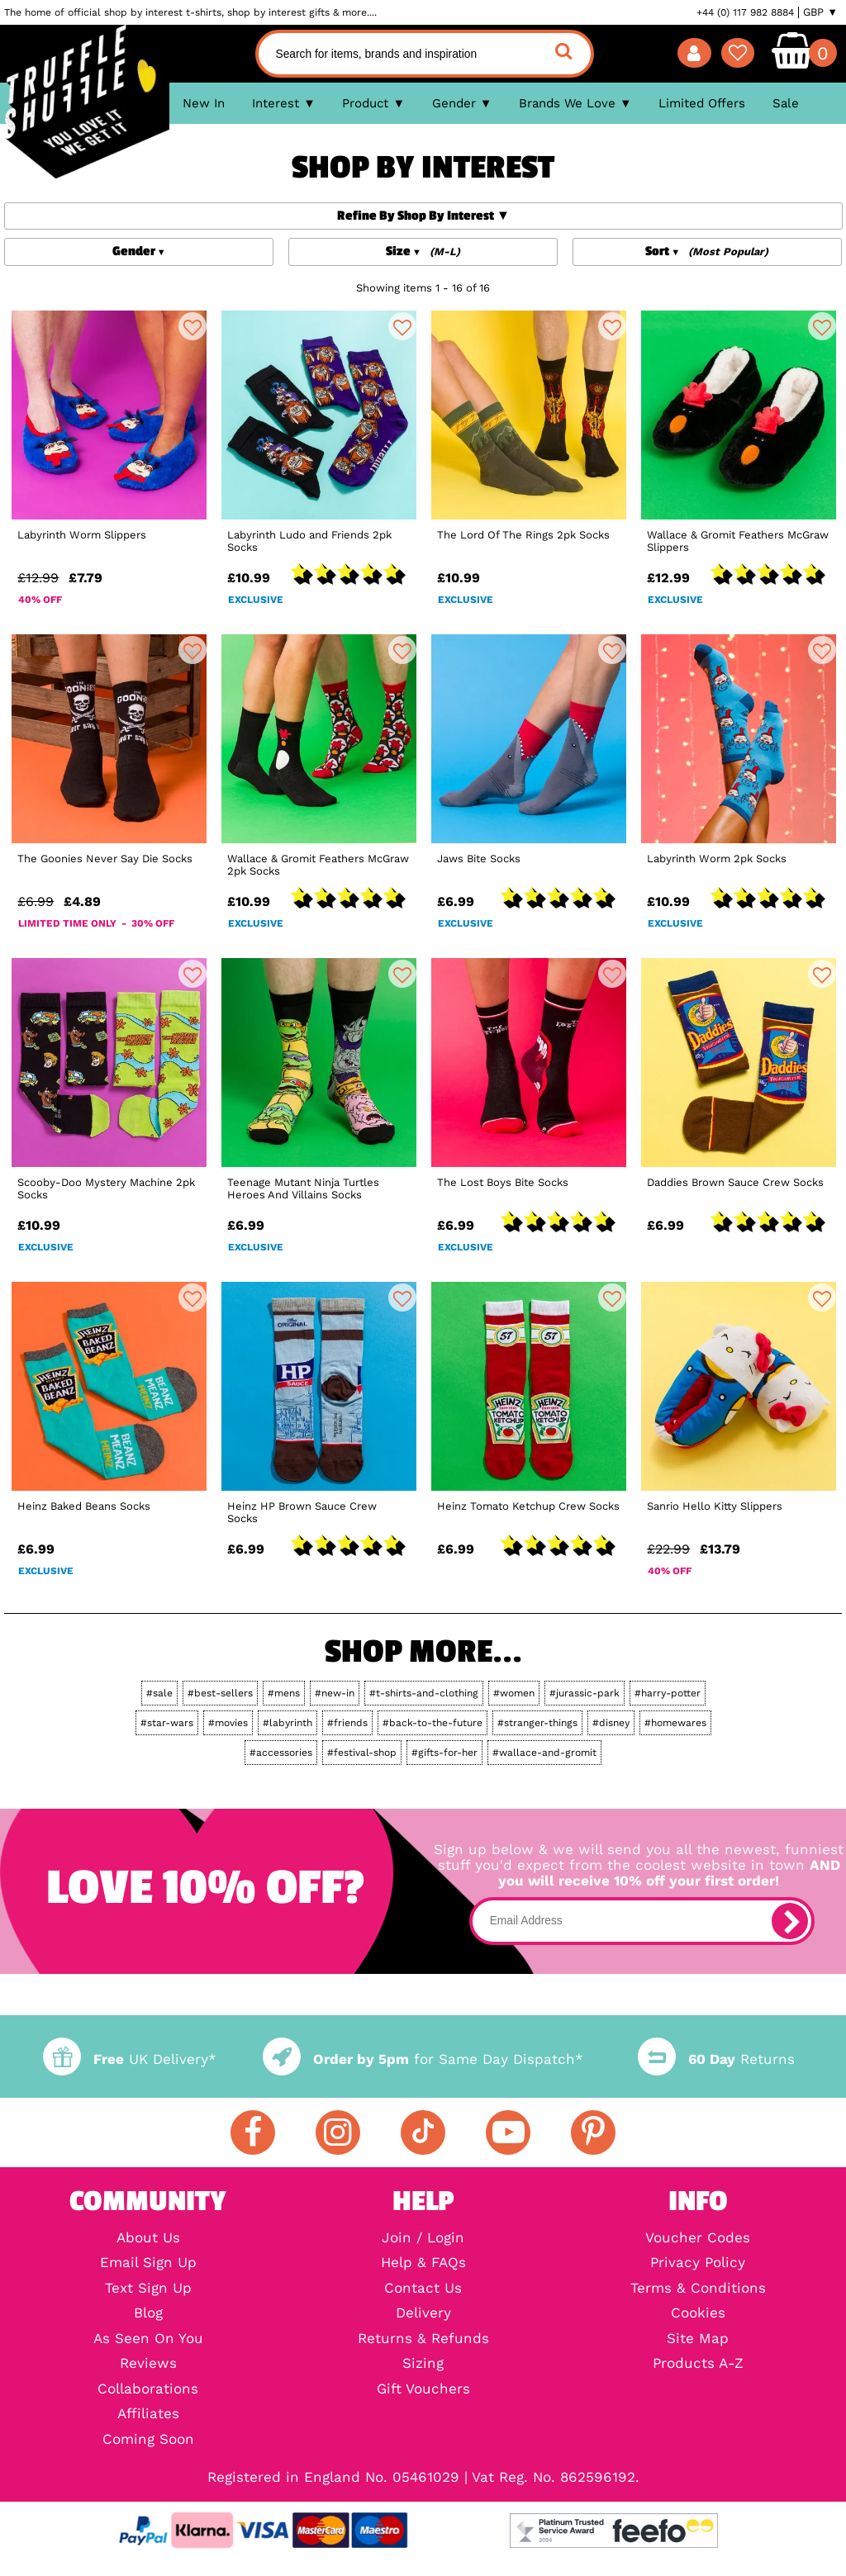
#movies (228, 1723)
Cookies (698, 2314)
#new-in (334, 1693)
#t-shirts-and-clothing (423, 1693)
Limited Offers (701, 103)
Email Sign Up (148, 2263)
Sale (785, 103)
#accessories (281, 1752)
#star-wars (166, 1723)
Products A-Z (698, 2364)
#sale (159, 1693)
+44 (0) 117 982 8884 (745, 12)
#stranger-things (537, 1723)
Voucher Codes (697, 2239)
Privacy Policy (697, 2263)
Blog (148, 2314)
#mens (284, 1693)
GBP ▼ (820, 12)
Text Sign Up (148, 2289)
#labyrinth (287, 1723)
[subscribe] (790, 1921)
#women (514, 1693)
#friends (347, 1723)
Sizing (423, 2364)
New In (204, 103)
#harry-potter (667, 1693)
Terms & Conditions (698, 2289)
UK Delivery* (129, 2059)
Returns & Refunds (423, 2339)
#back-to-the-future (432, 1723)
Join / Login (423, 2239)
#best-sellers (220, 1693)
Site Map (698, 2339)
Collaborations (147, 2390)
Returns (716, 2059)
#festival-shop (362, 1752)
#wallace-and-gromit (544, 1752)
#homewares (675, 1723)
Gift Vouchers (423, 2390)
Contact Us (423, 2289)
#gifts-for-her (444, 1752)
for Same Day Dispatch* (423, 2059)
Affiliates (148, 2415)
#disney (611, 1723)
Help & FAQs (423, 2263)
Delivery (423, 2314)
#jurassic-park (584, 1693)
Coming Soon (148, 2440)
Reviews (148, 2364)
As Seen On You (148, 2339)
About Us (148, 2239)
